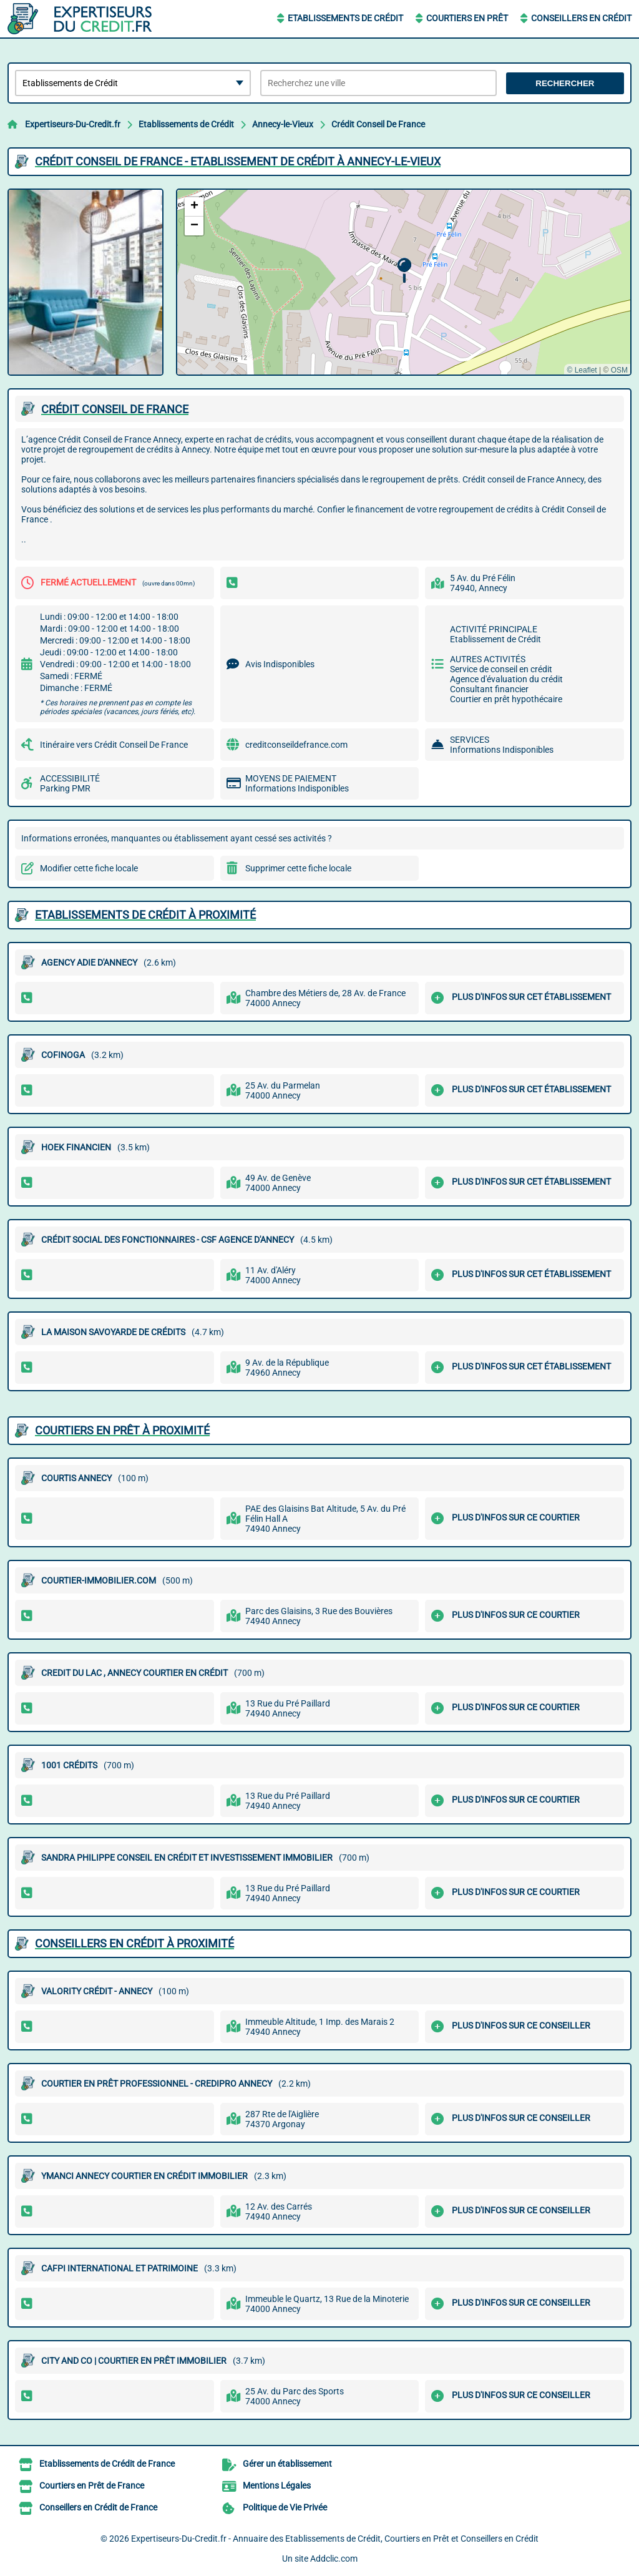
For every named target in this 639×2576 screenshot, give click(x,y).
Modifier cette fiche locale (89, 868)
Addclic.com (334, 2559)
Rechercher (564, 83)
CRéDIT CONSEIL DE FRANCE (114, 409)
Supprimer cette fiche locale (298, 868)
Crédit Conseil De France (378, 124)
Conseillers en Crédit (581, 18)
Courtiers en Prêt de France (91, 2485)
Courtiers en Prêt (467, 18)
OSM (619, 370)
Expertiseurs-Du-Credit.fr (72, 124)
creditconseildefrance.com (296, 745)
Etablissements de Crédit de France (107, 2464)
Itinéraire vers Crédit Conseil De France (114, 745)
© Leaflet (582, 370)
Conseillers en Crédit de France (98, 2507)
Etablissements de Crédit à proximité (145, 914)
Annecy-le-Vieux (282, 124)
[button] (404, 270)
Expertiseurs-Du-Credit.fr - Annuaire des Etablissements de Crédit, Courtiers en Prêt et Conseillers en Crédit (335, 2539)
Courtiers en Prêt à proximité (122, 1430)
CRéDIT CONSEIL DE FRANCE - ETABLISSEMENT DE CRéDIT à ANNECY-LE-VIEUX (238, 161)
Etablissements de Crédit (345, 18)
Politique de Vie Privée (285, 2507)
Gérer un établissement (287, 2464)
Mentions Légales (277, 2485)
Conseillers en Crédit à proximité (134, 1943)
